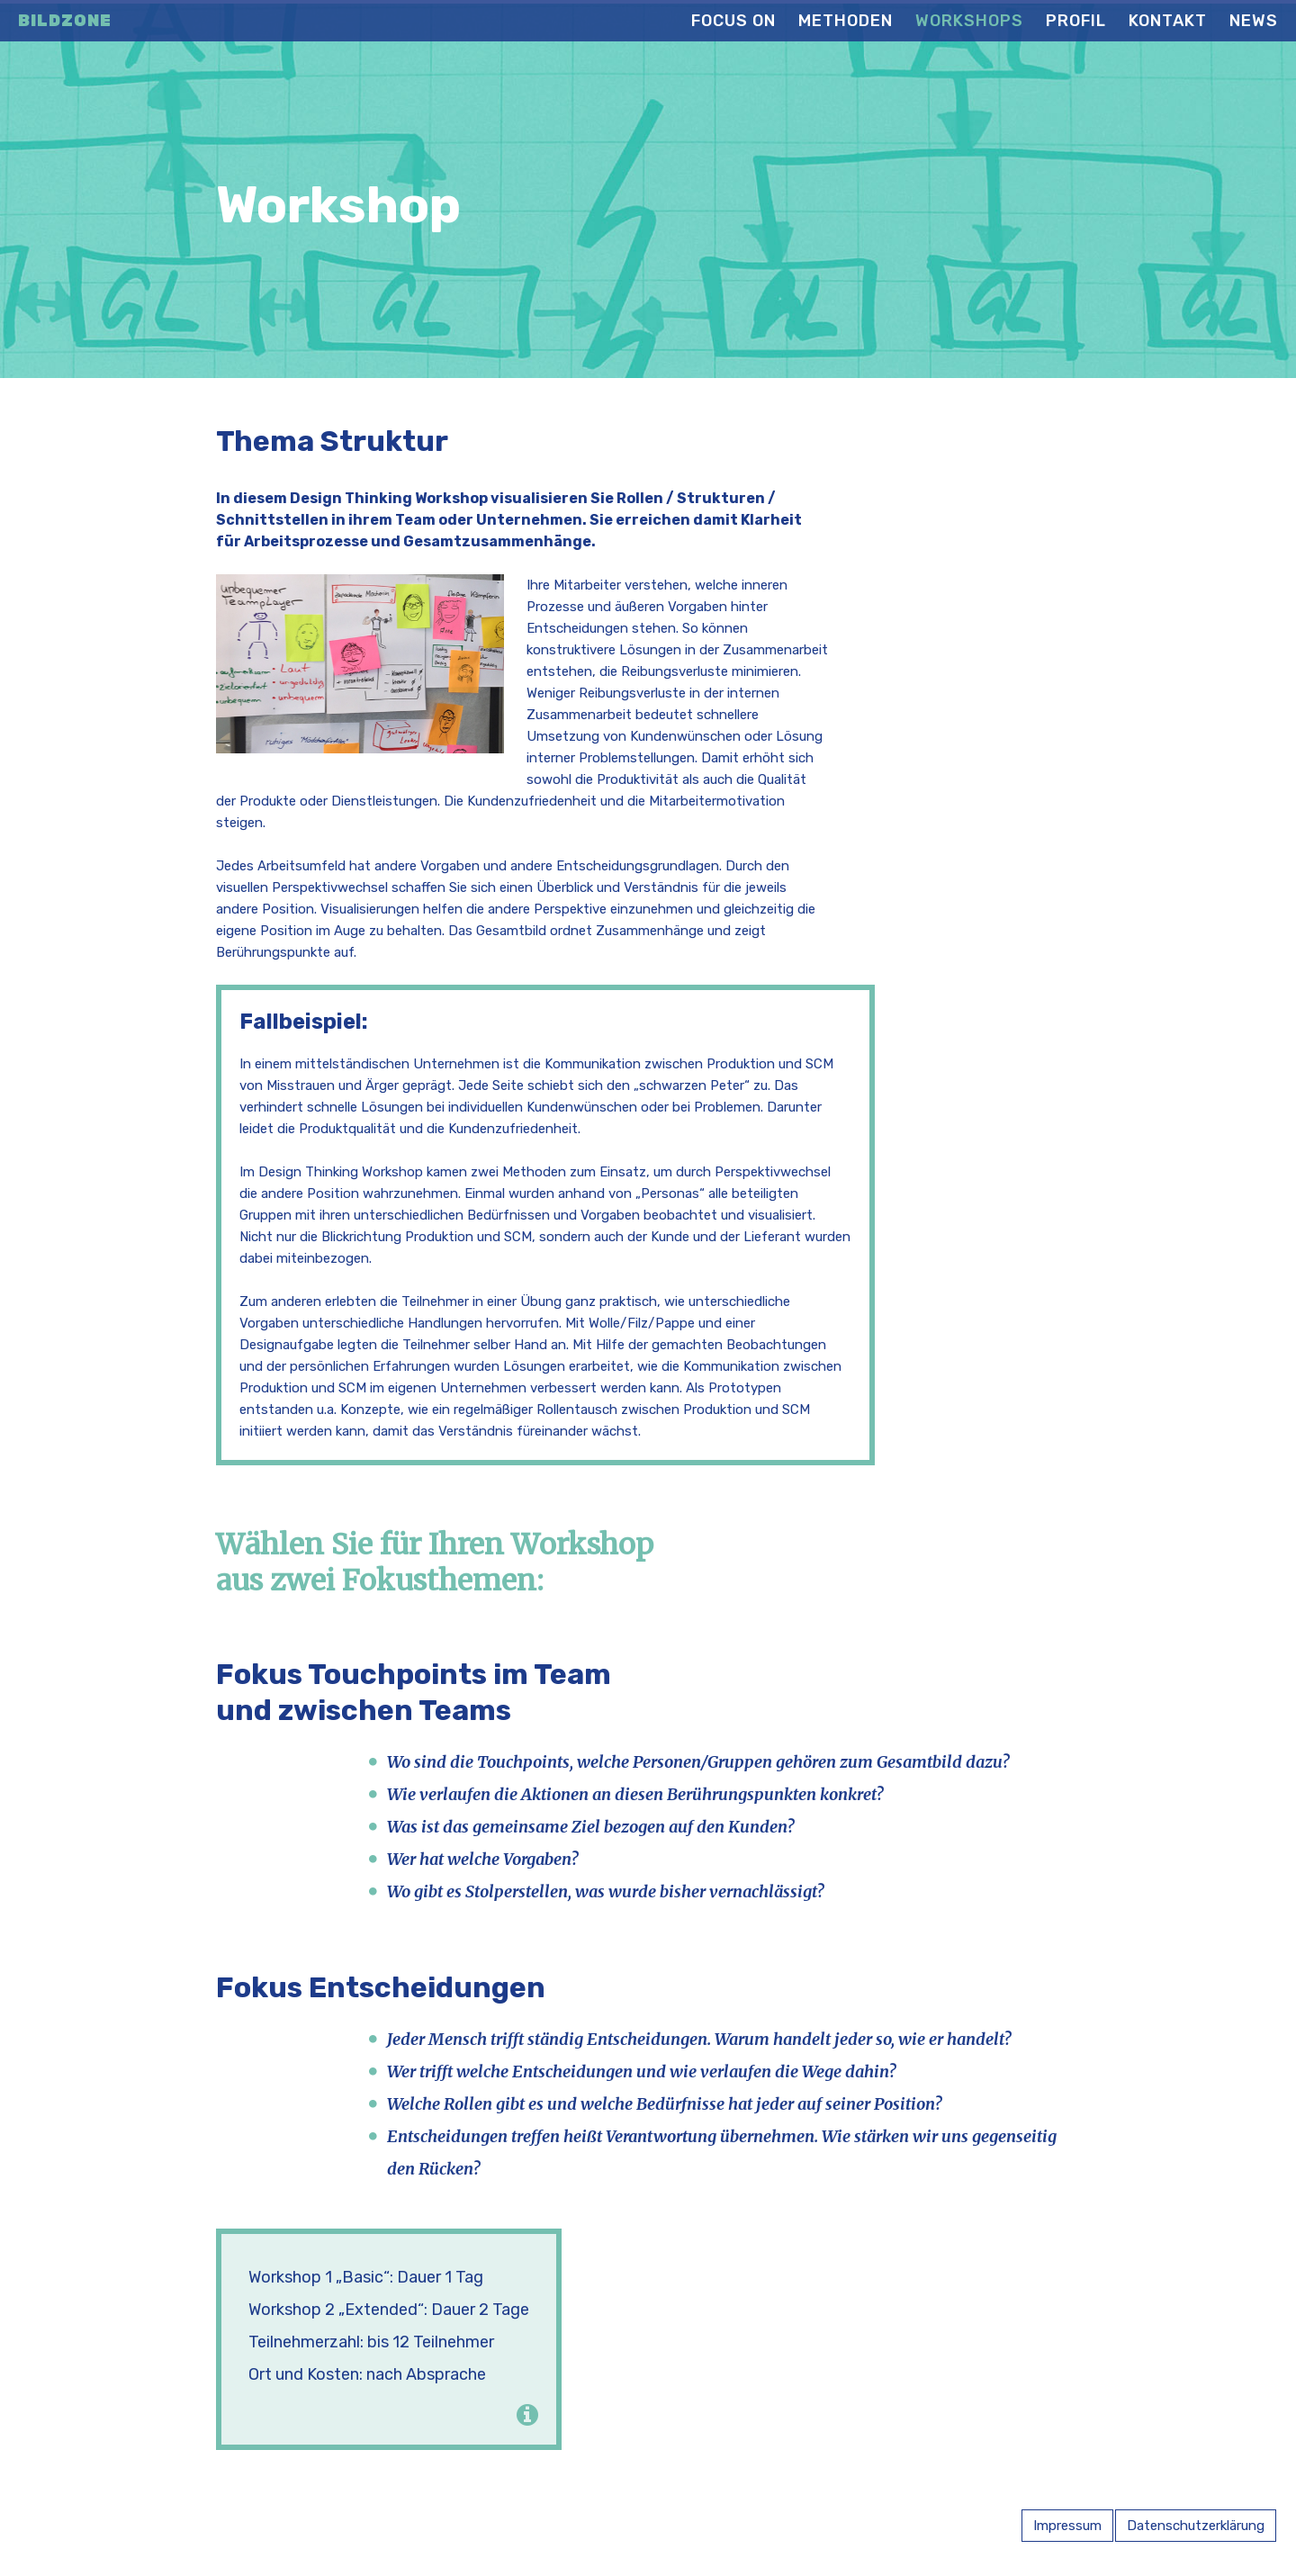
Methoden (845, 21)
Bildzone (65, 21)
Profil (1076, 21)
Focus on (733, 21)
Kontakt (1168, 21)
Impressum (1067, 2525)
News (1253, 21)
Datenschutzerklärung (1195, 2525)
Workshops (969, 21)
